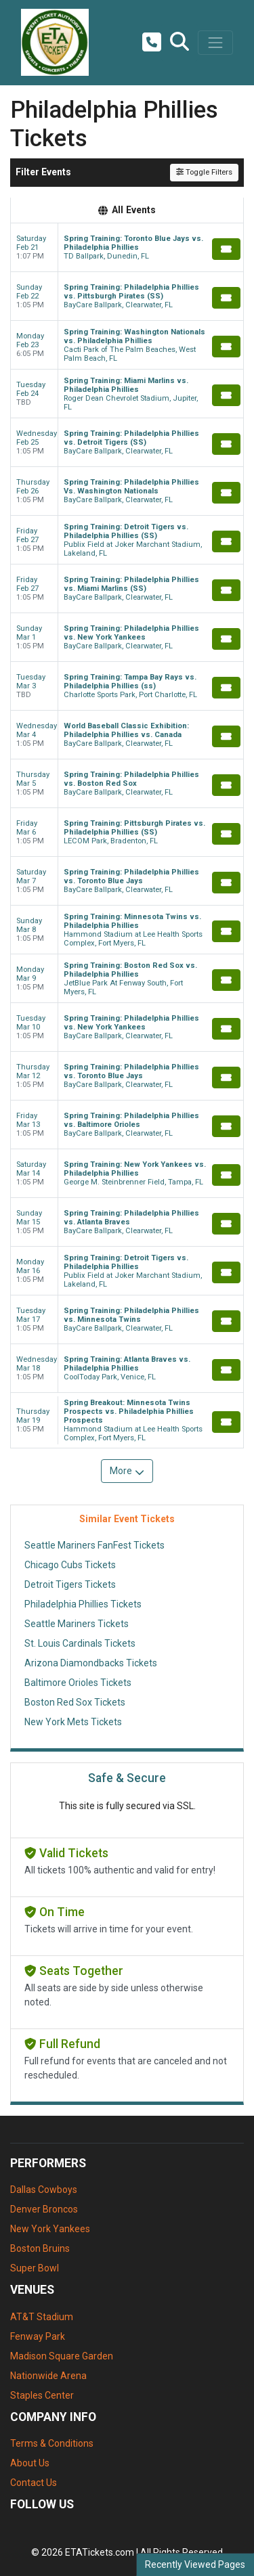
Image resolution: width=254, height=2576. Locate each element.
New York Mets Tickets (73, 1721)
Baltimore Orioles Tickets (77, 1682)
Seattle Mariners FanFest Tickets (94, 1545)
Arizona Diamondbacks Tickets (90, 1663)
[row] (127, 247)
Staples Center (42, 2395)
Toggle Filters (204, 172)
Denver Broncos (44, 2209)
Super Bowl (34, 2268)
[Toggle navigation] (215, 42)
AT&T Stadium (41, 2316)
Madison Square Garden (61, 2356)
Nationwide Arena (48, 2375)
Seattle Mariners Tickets (76, 1623)
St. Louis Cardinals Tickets (79, 1643)
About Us (29, 2463)
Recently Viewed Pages (195, 2564)
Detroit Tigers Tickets (70, 1584)
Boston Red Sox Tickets (74, 1702)
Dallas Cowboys (43, 2189)
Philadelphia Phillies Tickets (83, 1604)
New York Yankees (50, 2228)
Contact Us (33, 2482)
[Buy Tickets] (226, 249)
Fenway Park (37, 2336)
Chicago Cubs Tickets (70, 1564)
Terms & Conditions (51, 2443)
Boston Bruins (40, 2248)
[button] (179, 43)
